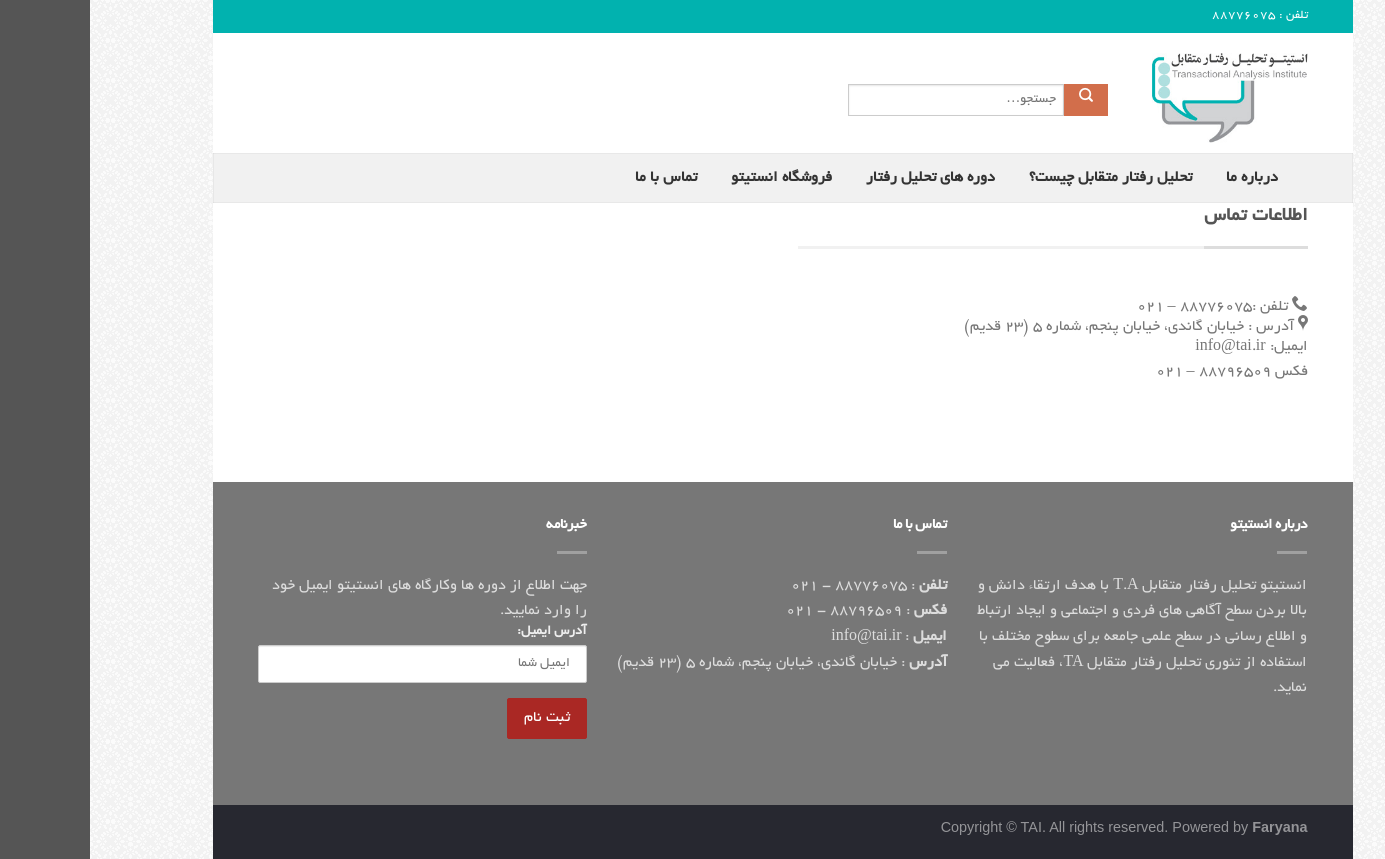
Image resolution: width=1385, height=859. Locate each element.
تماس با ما (576, 178)
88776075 (1154, 16)
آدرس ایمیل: (462, 632)
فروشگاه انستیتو (691, 178)
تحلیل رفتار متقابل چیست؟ (1020, 178)
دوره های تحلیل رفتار (840, 178)
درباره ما (1162, 178)
